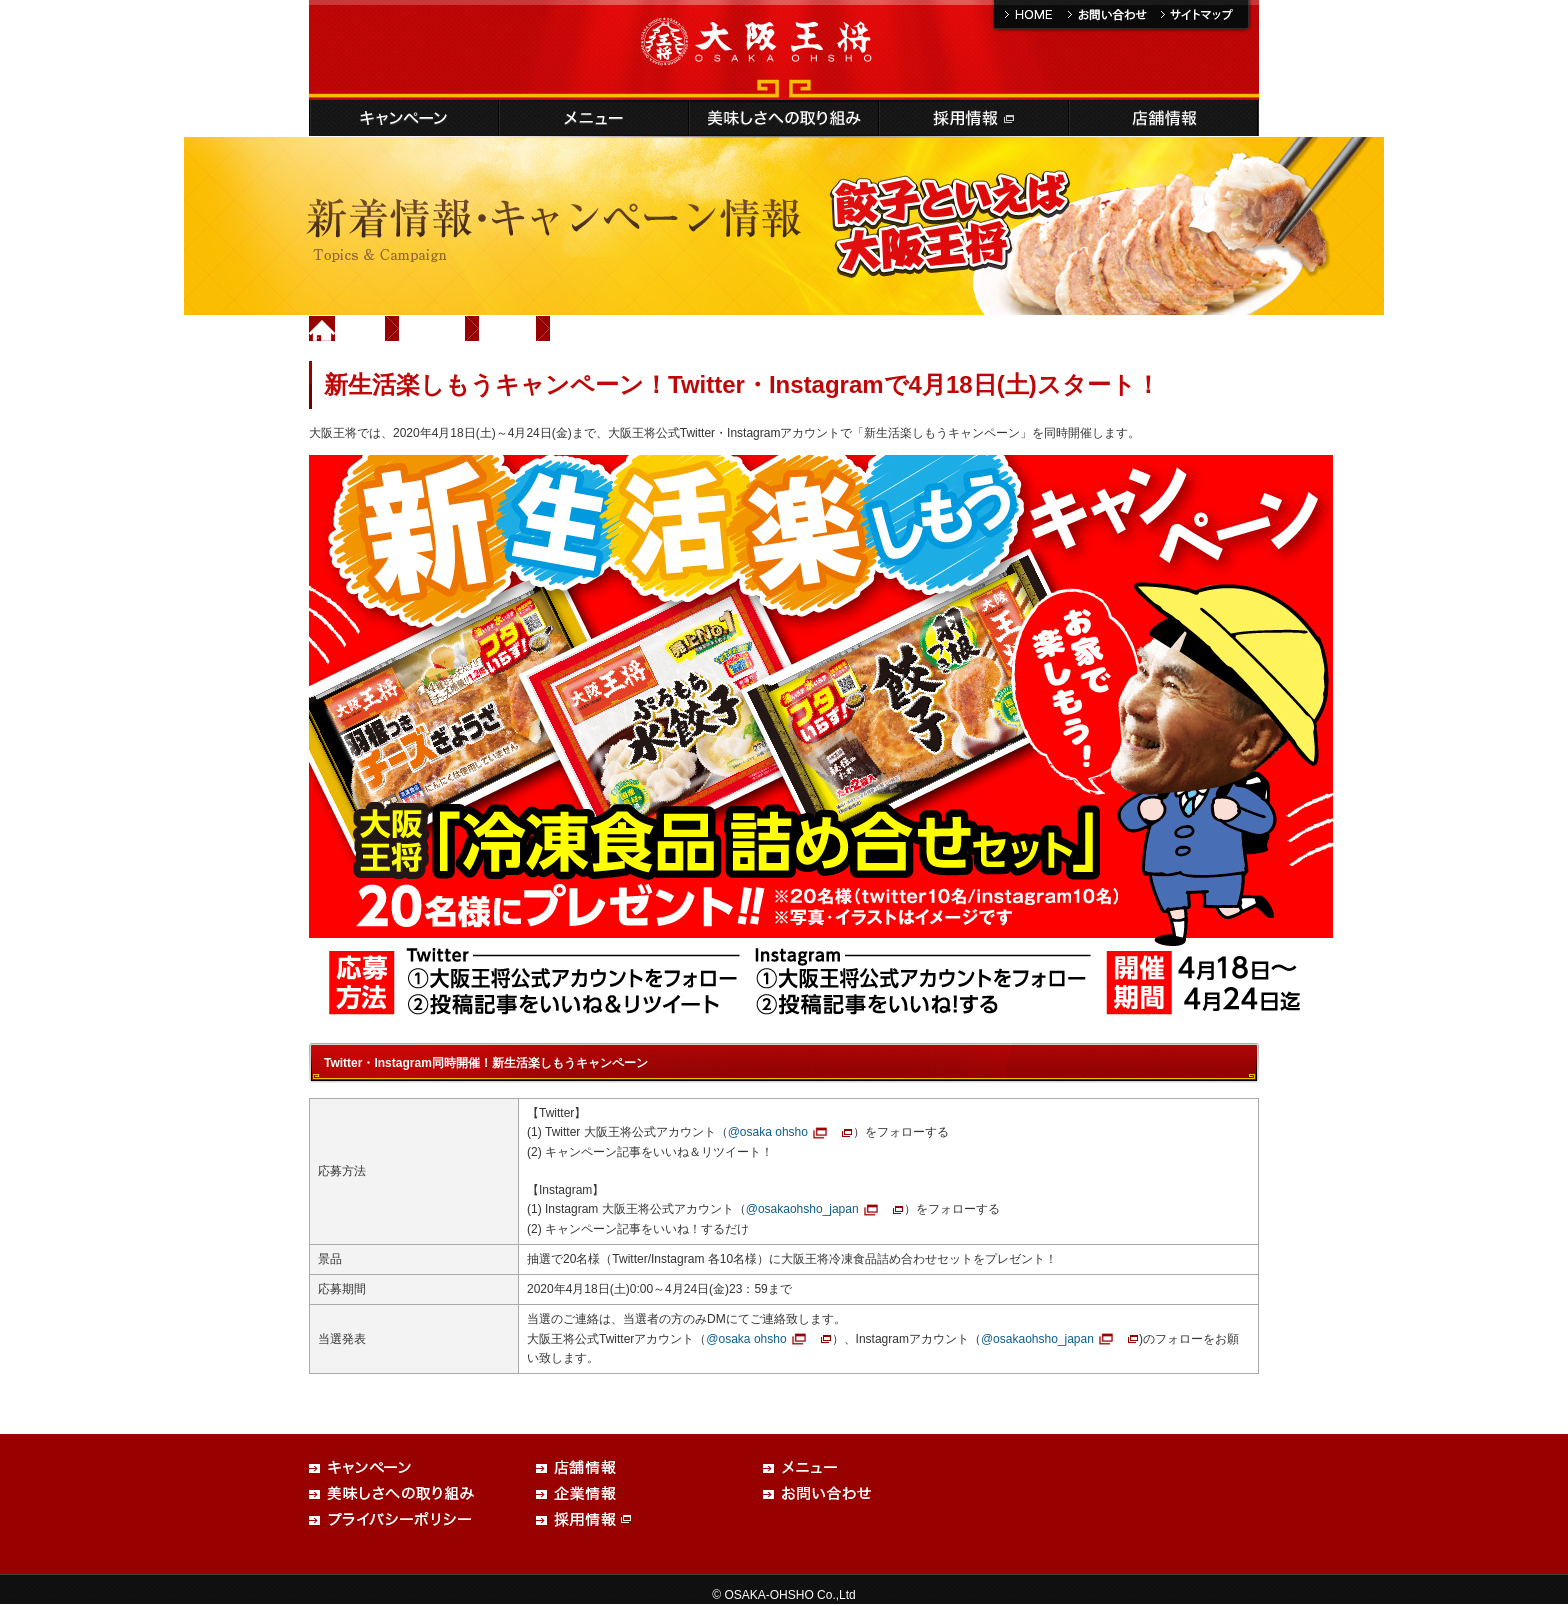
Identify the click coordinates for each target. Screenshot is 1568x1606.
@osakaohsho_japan (802, 1209)
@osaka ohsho (768, 1132)
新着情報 (433, 328)
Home (361, 328)
